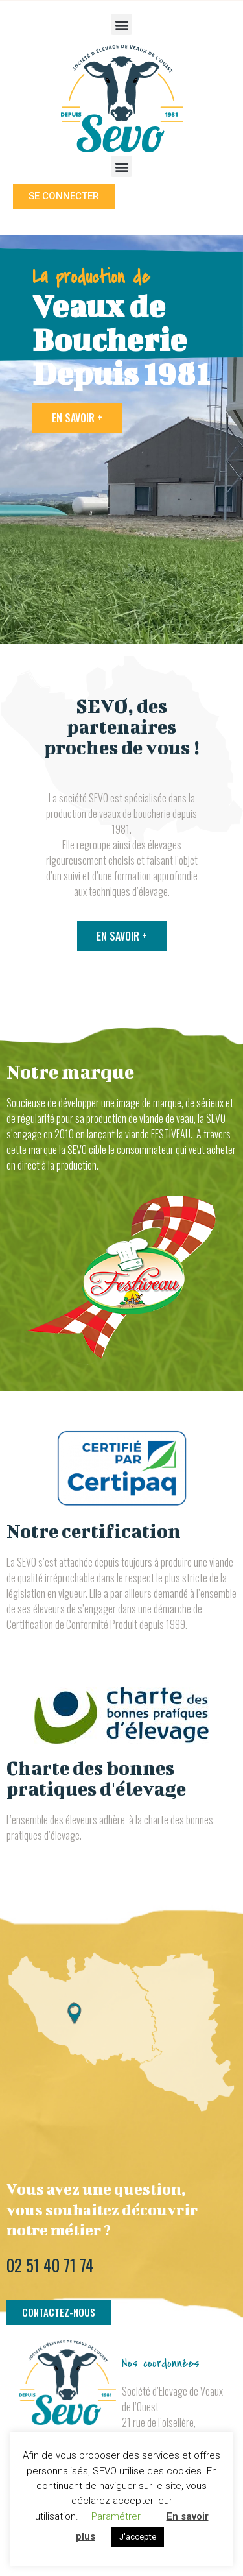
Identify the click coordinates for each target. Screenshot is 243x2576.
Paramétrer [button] (116, 2516)
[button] (121, 24)
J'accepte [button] (137, 2537)
